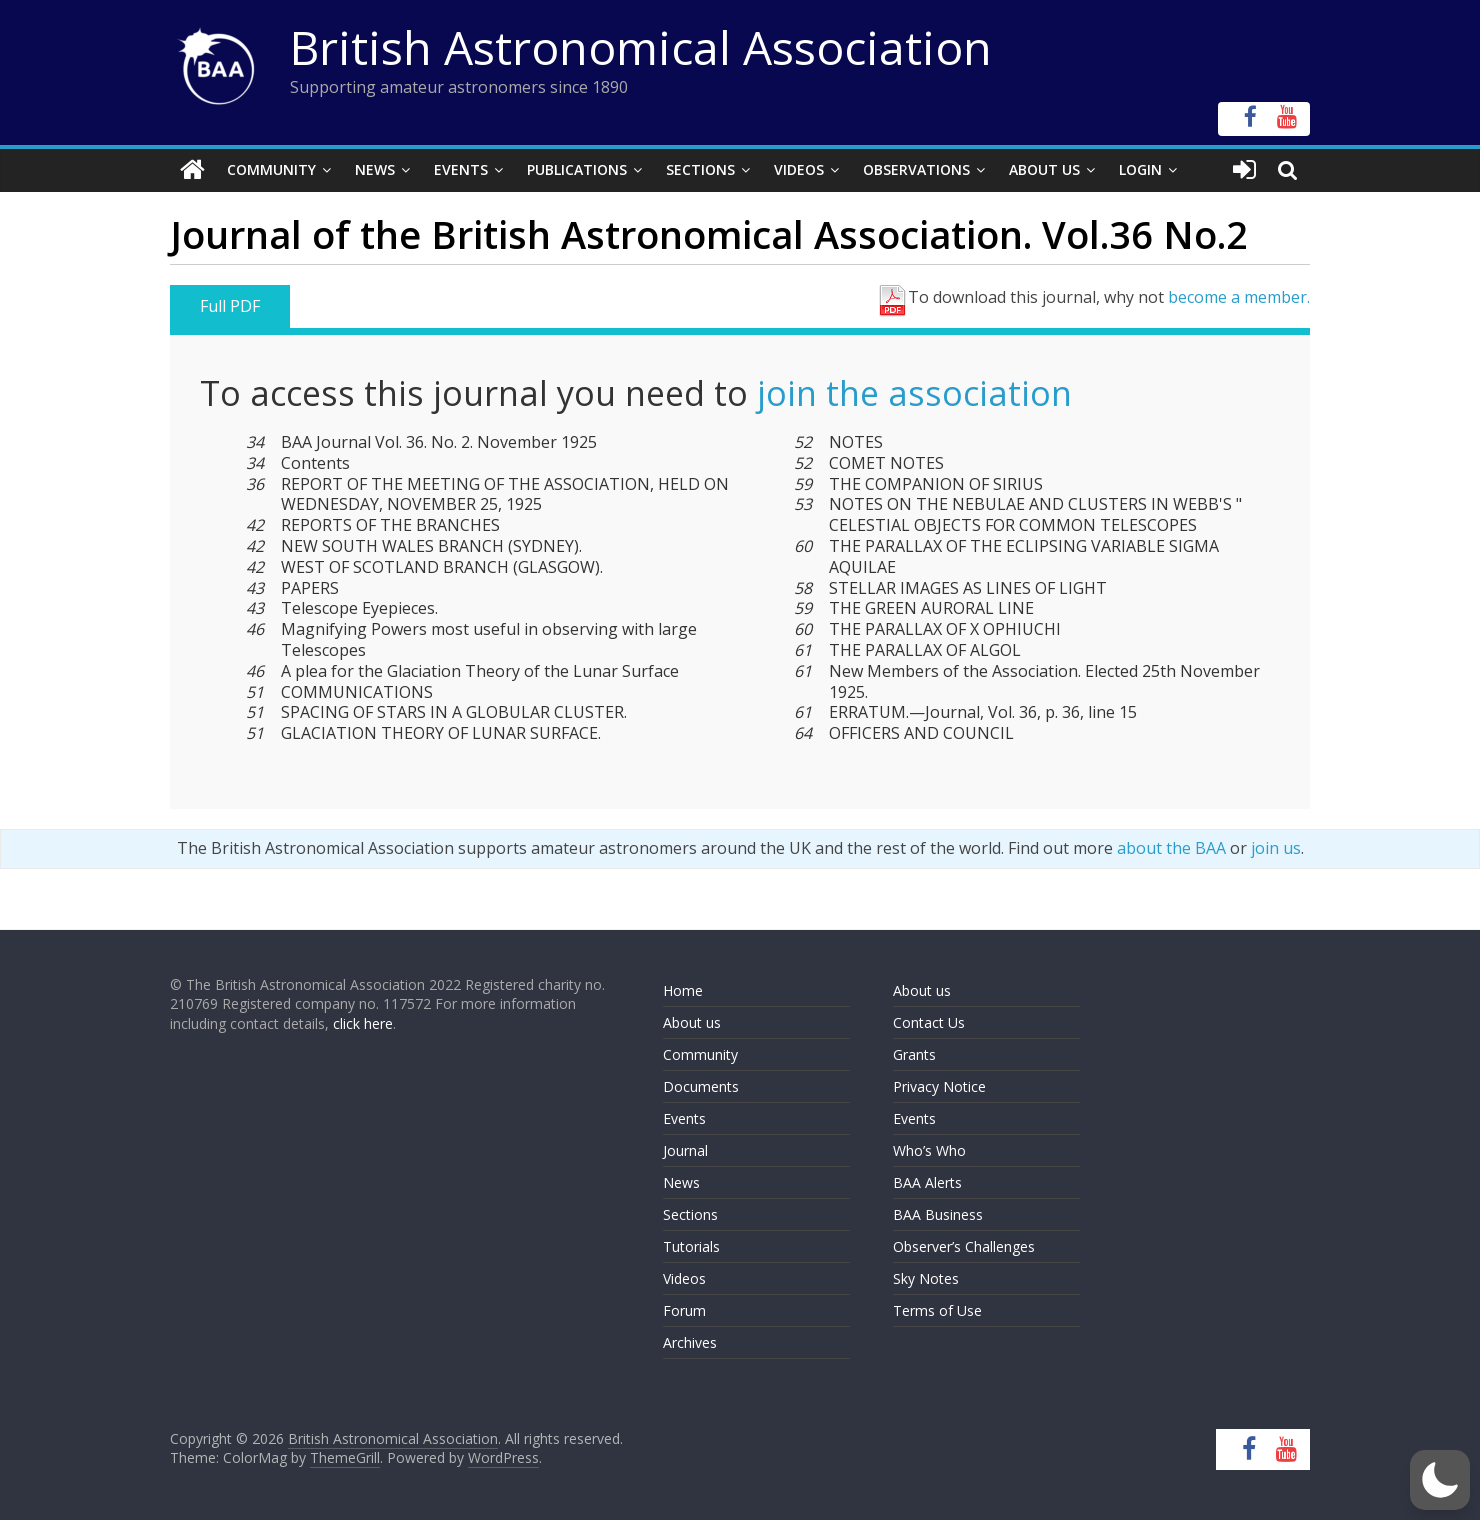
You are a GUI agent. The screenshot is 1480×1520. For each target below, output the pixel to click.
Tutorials (691, 1246)
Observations (916, 169)
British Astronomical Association (641, 47)
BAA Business (938, 1214)
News (375, 169)
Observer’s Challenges (964, 1246)
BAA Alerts (927, 1182)
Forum (684, 1310)
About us (692, 1022)
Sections (700, 169)
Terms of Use (937, 1310)
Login (1140, 169)
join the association (914, 393)
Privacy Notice (939, 1086)
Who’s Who (929, 1150)
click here (363, 1023)
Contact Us (929, 1022)
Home (683, 990)
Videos (799, 169)
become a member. (1239, 297)
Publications (577, 169)
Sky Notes (926, 1278)
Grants (914, 1054)
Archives (690, 1342)
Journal (685, 1150)
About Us (1044, 169)
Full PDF (230, 306)
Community (271, 169)
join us (1276, 848)
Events (461, 169)
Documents (701, 1086)
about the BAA (1171, 848)
